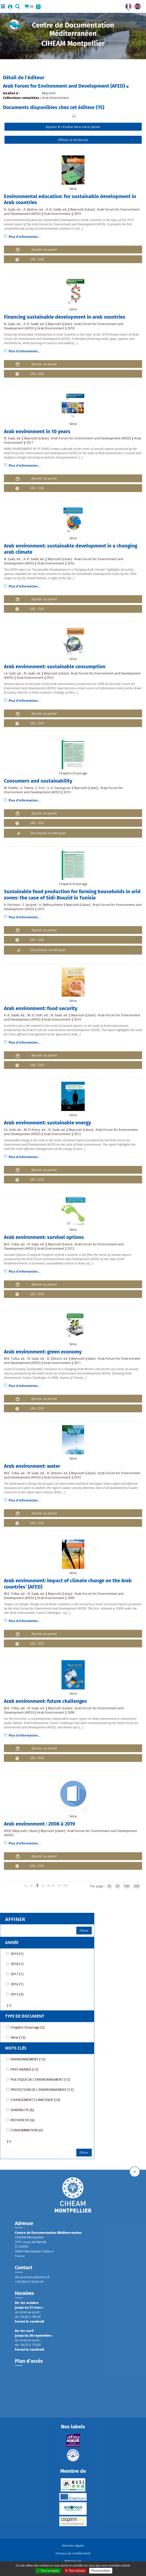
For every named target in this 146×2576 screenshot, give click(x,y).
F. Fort (40, 788)
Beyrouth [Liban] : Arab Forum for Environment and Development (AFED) (77, 438)
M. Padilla (11, 788)
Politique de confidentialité (73, 2553)
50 (117, 1886)
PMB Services (73, 2561)
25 (109, 1886)
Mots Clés (15, 2048)
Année (11, 1942)
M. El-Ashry (32, 1130)
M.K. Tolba (11, 1244)
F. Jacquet (30, 905)
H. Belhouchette (51, 905)
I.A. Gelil (9, 673)
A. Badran (30, 209)
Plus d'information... (25, 237)
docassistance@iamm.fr (32, 2277)
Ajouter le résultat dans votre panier (73, 126)
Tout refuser (75, 2570)
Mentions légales (73, 2545)
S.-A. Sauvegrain (59, 788)
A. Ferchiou (12, 905)
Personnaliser (100, 2570)
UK (136, 6)
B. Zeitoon (54, 1358)
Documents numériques (48, 833)
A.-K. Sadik (53, 209)
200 (136, 1886)
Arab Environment (55, 98)
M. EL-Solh (34, 1015)
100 (126, 1886)
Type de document (24, 2016)
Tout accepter (48, 2570)
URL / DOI (37, 259)
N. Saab (9, 209)
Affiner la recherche (73, 140)
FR (127, 6)
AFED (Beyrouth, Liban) (20, 1831)
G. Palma (26, 788)
